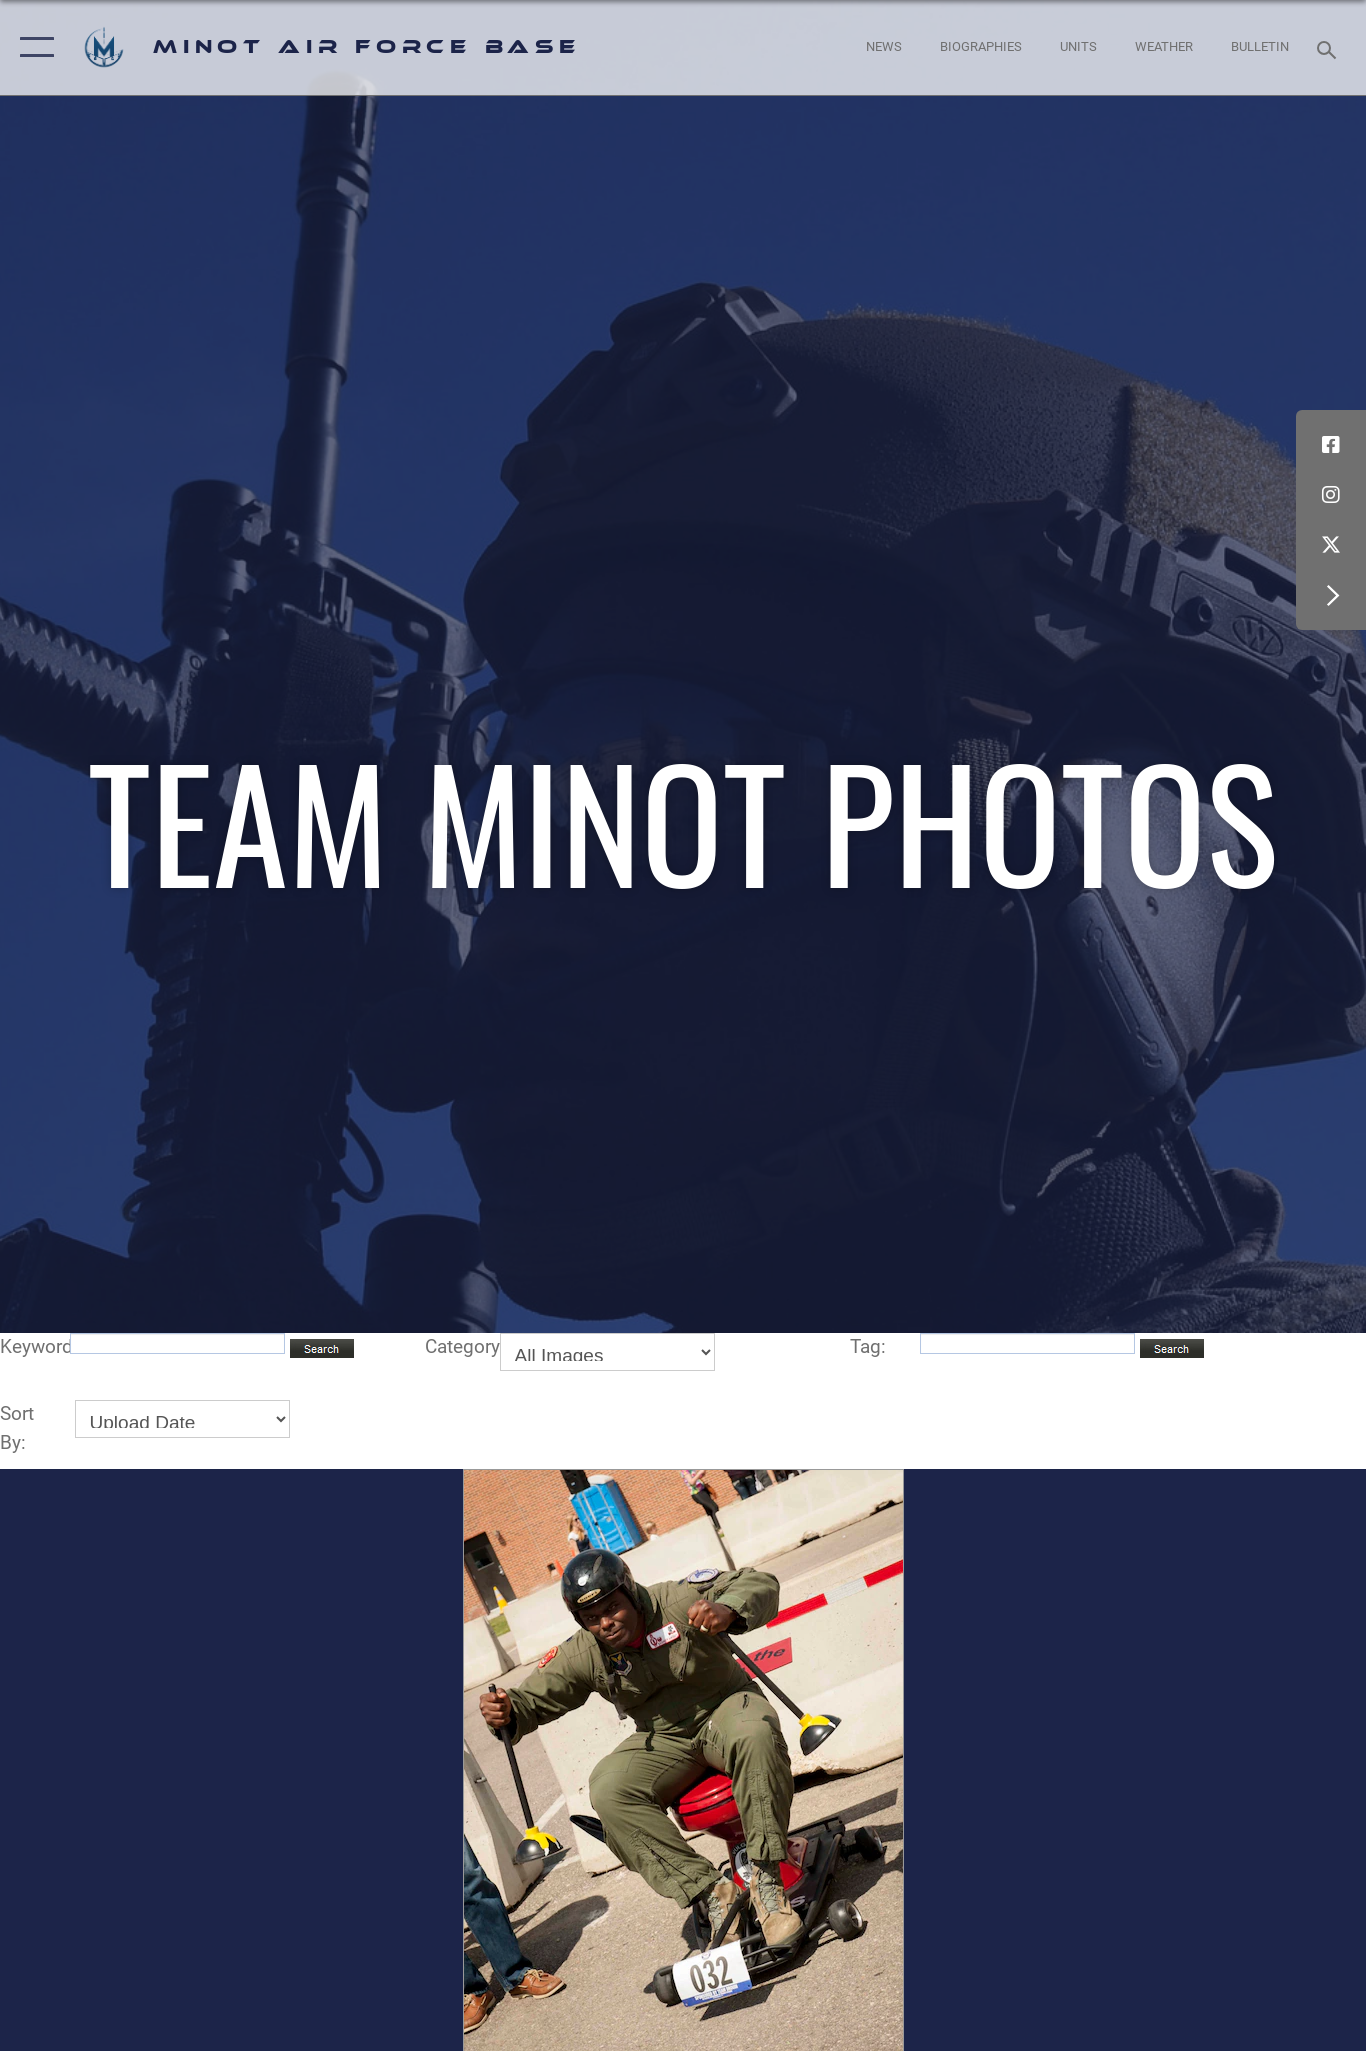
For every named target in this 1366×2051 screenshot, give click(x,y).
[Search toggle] (1330, 48)
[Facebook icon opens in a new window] (1331, 445)
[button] (32, 47)
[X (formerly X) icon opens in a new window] (1331, 545)
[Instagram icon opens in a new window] (1331, 495)
